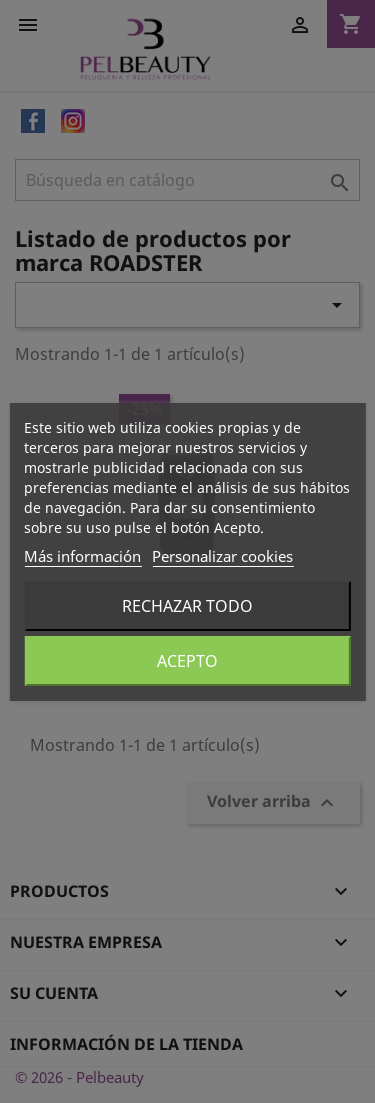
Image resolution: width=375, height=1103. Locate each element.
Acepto (187, 661)
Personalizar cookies (222, 556)
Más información (82, 556)
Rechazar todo (187, 606)
